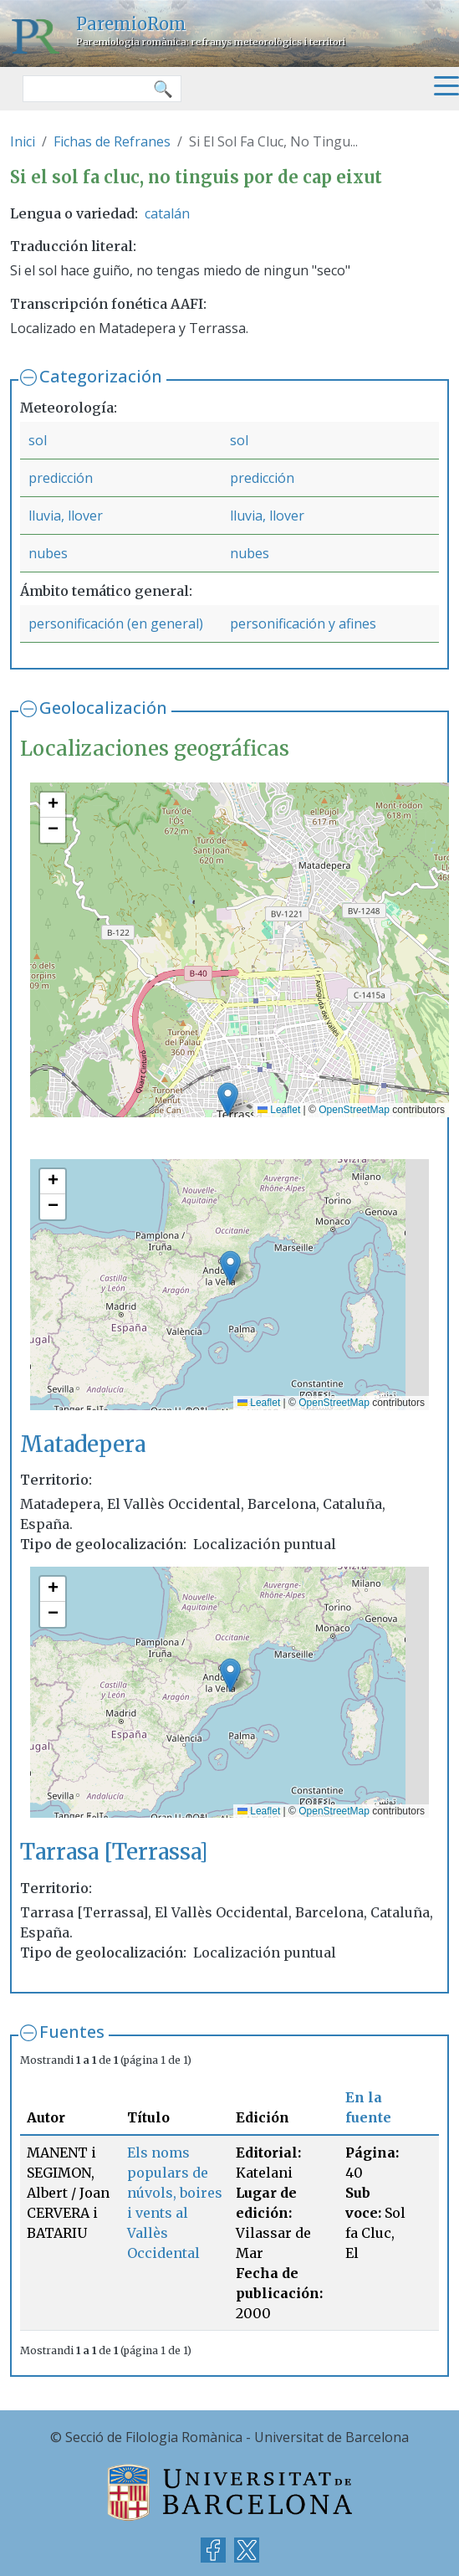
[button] (227, 1099)
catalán (167, 213)
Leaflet (279, 1110)
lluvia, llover (65, 515)
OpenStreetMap (354, 1110)
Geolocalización (103, 707)
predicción (60, 478)
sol (37, 440)
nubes (48, 553)
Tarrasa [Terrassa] (114, 1851)
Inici (22, 141)
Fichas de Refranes (112, 141)
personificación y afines (303, 623)
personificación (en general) (115, 623)
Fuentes (72, 2031)
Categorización (100, 376)
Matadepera (82, 1444)
